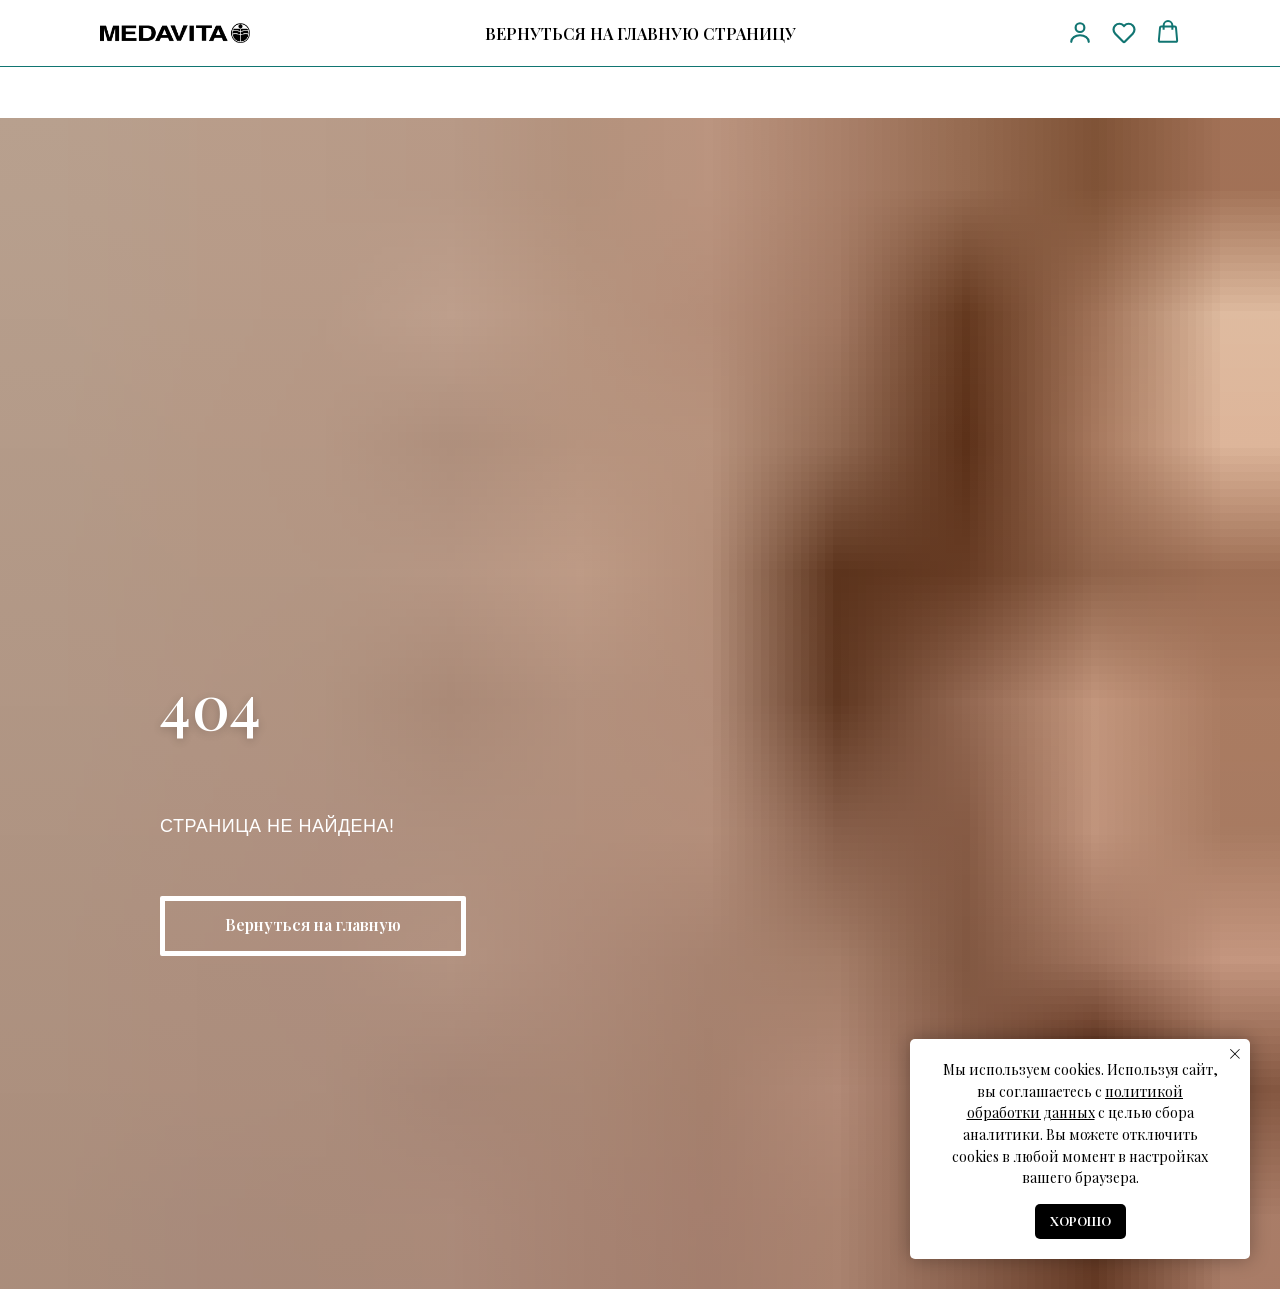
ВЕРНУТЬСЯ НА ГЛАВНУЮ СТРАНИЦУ (640, 33)
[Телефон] (951, 33)
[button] (1080, 32)
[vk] (1025, 33)
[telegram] (988, 33)
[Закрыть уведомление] (1235, 1054)
